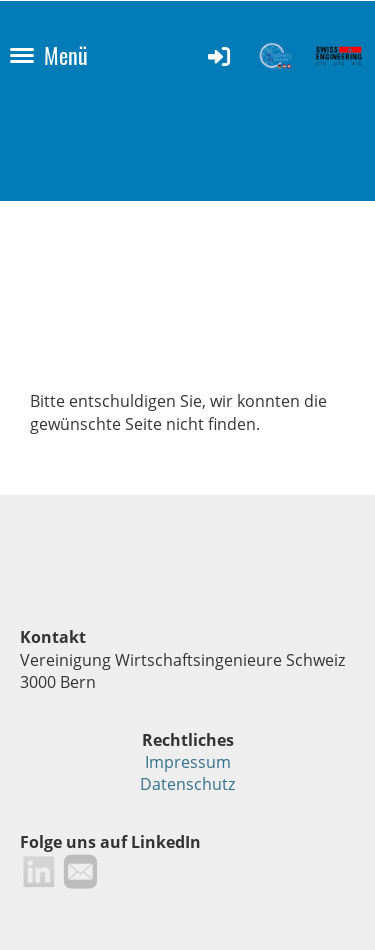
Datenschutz (187, 784)
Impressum (188, 762)
